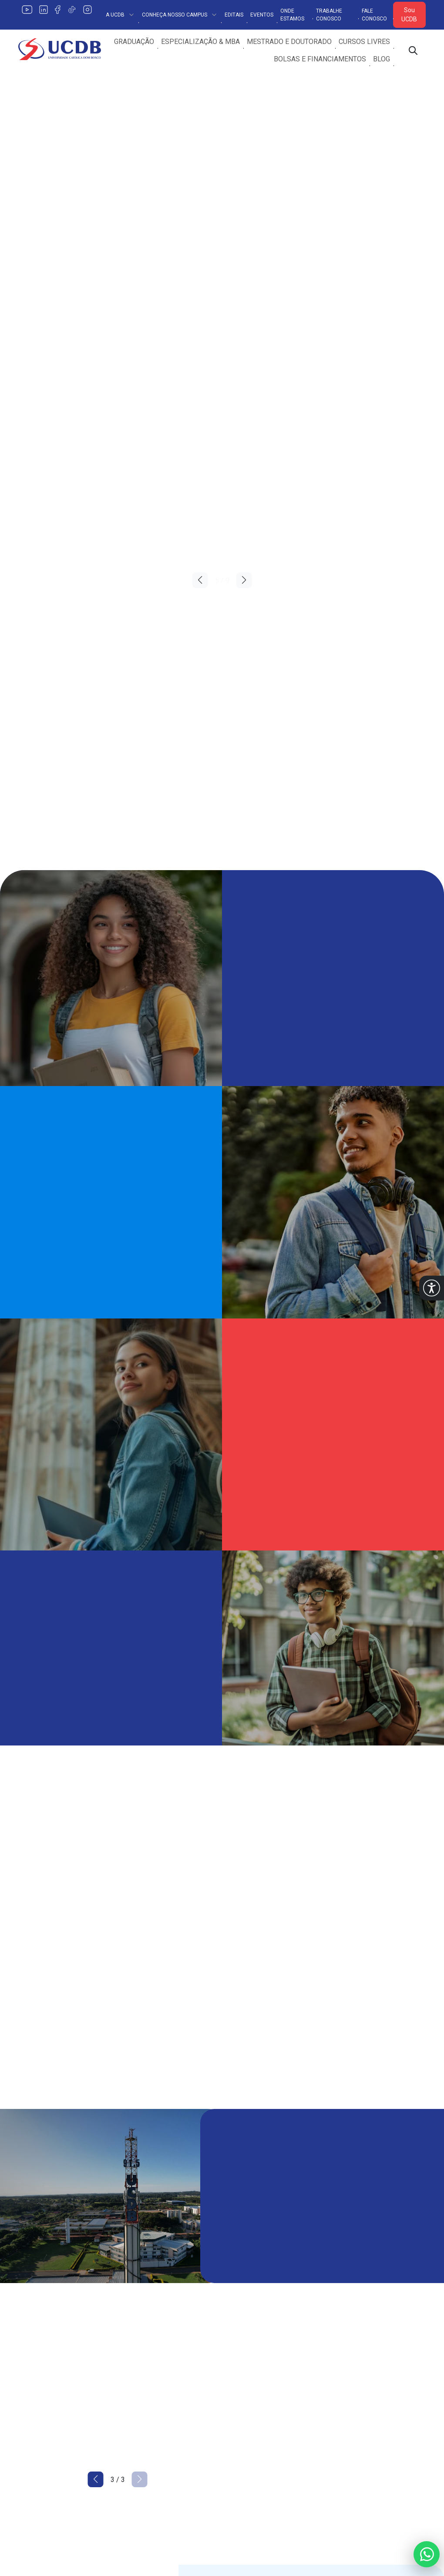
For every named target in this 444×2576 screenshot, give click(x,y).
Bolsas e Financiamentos (320, 59)
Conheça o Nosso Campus (163, 2351)
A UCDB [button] (120, 14)
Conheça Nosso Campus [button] (180, 14)
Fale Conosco (374, 15)
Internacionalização (256, 2368)
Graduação (134, 41)
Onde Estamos (292, 15)
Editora (238, 2385)
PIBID (341, 2403)
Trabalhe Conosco (329, 15)
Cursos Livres (364, 41)
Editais (234, 15)
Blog (381, 59)
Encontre (136, 2368)
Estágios (240, 2403)
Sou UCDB (409, 15)
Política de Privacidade (158, 2333)
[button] (431, 1288)
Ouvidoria (346, 2333)
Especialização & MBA (200, 41)
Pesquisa (241, 2333)
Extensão (241, 2351)
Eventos (261, 15)
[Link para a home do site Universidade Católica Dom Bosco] (65, 2326)
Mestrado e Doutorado (289, 41)
